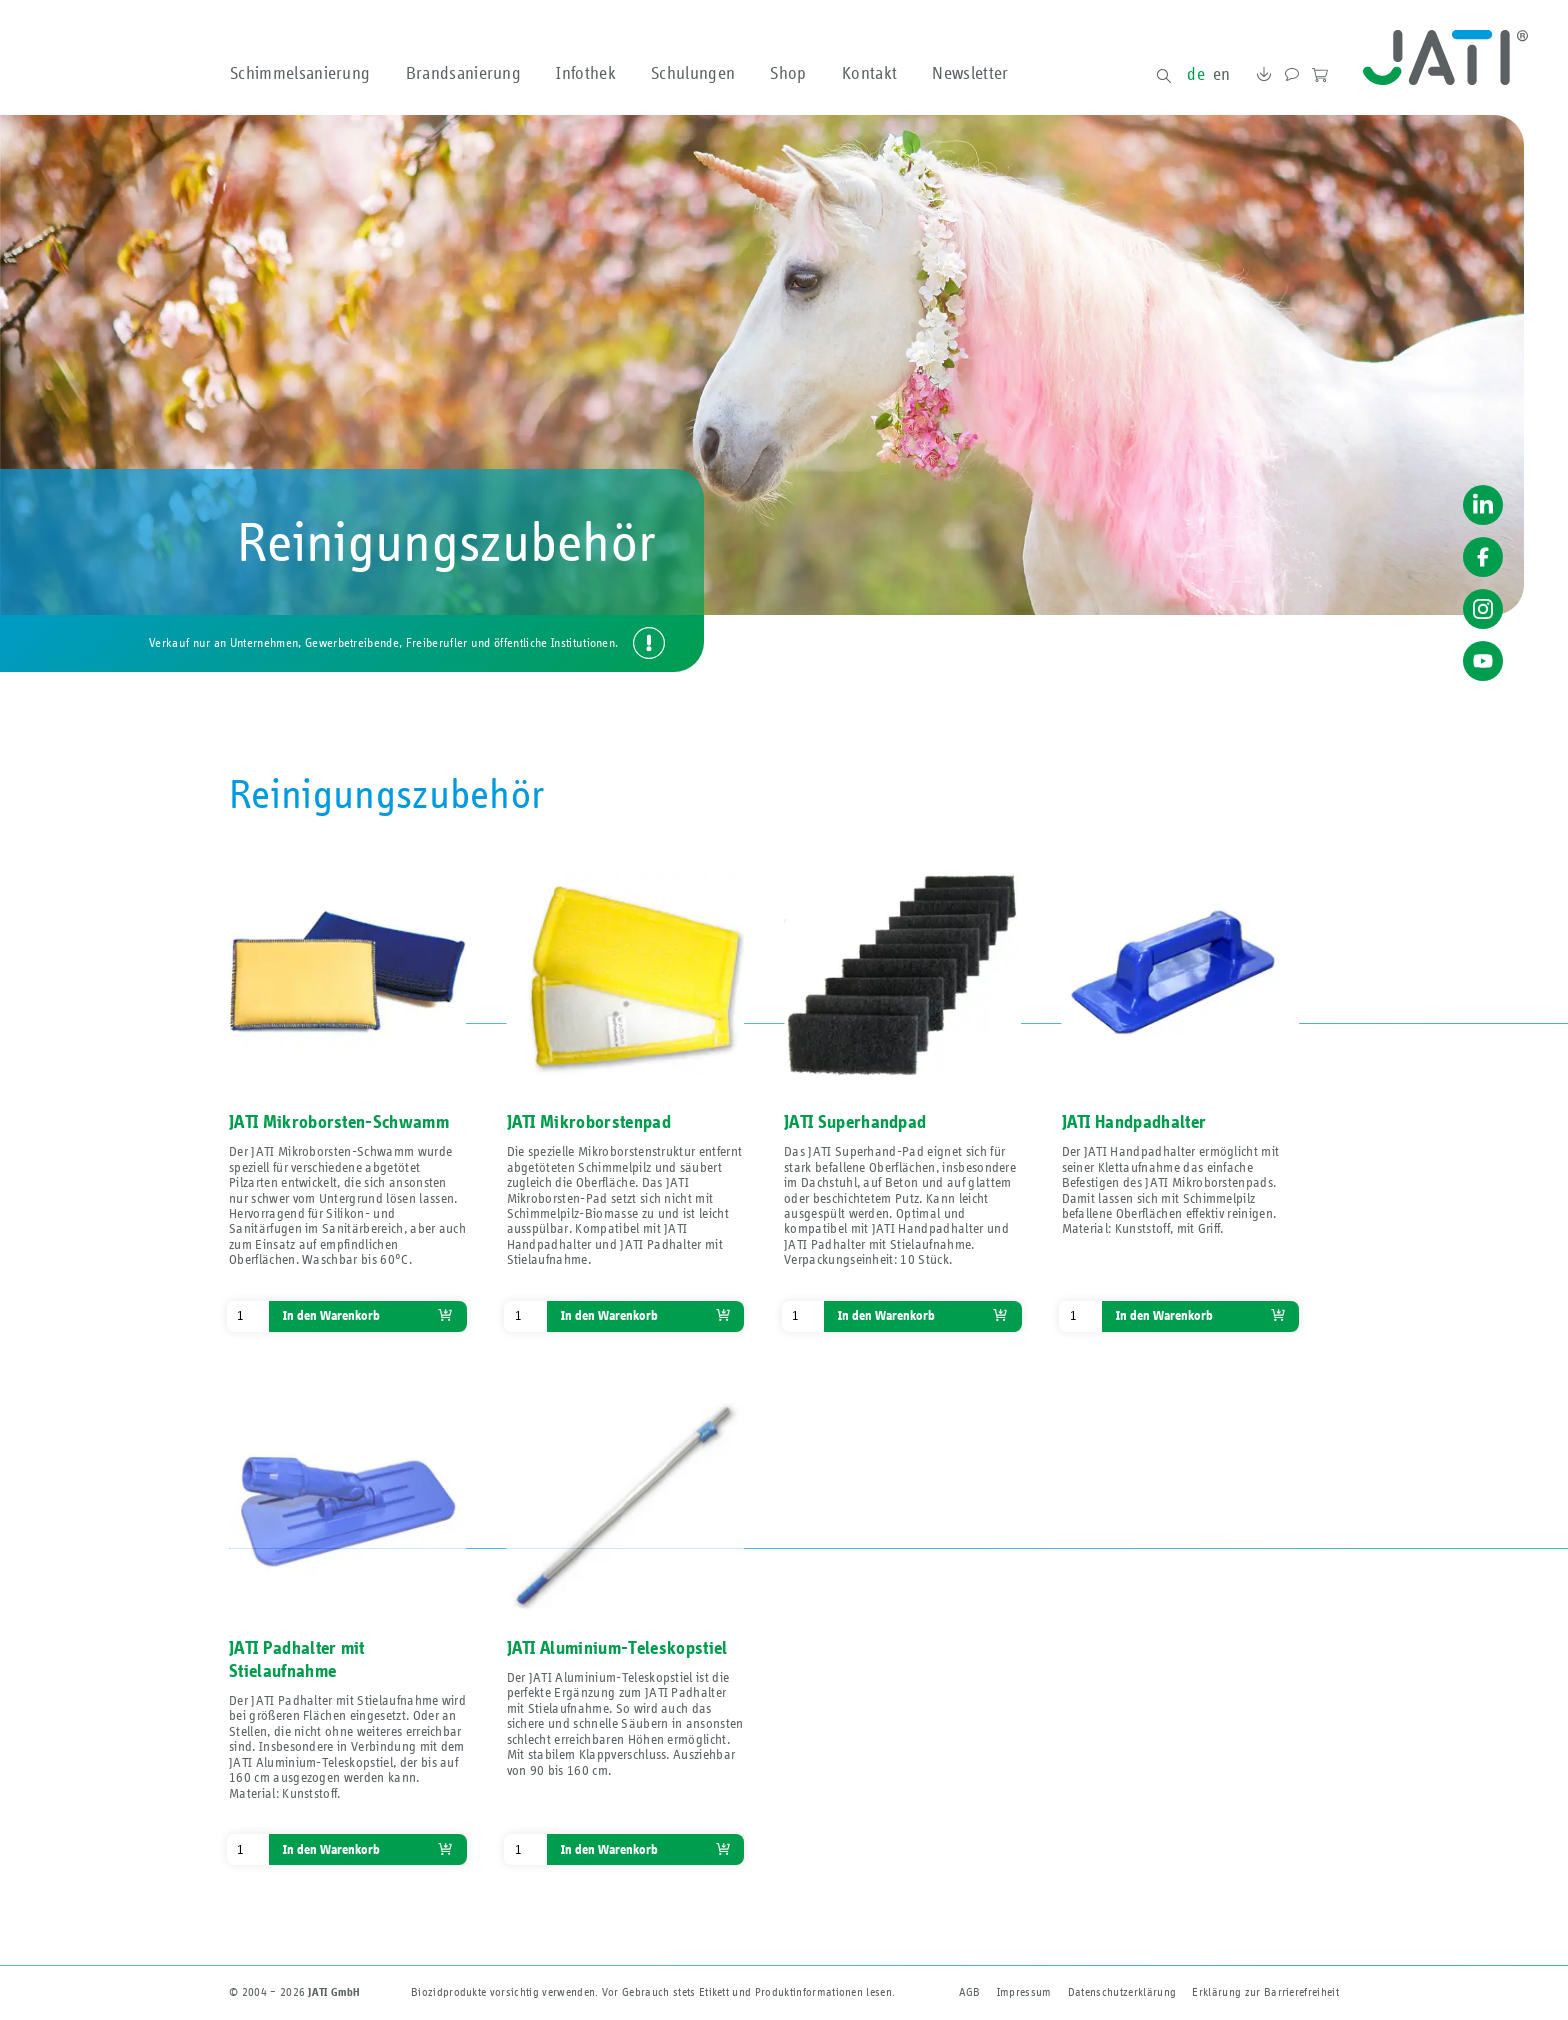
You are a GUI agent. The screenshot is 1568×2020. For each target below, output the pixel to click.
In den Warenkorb (331, 1316)
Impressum (1024, 1992)
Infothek (586, 74)
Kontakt (869, 74)
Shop (788, 74)
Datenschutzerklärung (1122, 1992)
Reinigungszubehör (386, 796)
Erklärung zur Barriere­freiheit (1265, 1992)
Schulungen (693, 74)
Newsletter (970, 74)
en (1222, 75)
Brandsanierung (463, 74)
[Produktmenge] (248, 1316)
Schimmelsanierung (300, 74)
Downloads (1263, 76)
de (1196, 75)
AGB (970, 1992)
